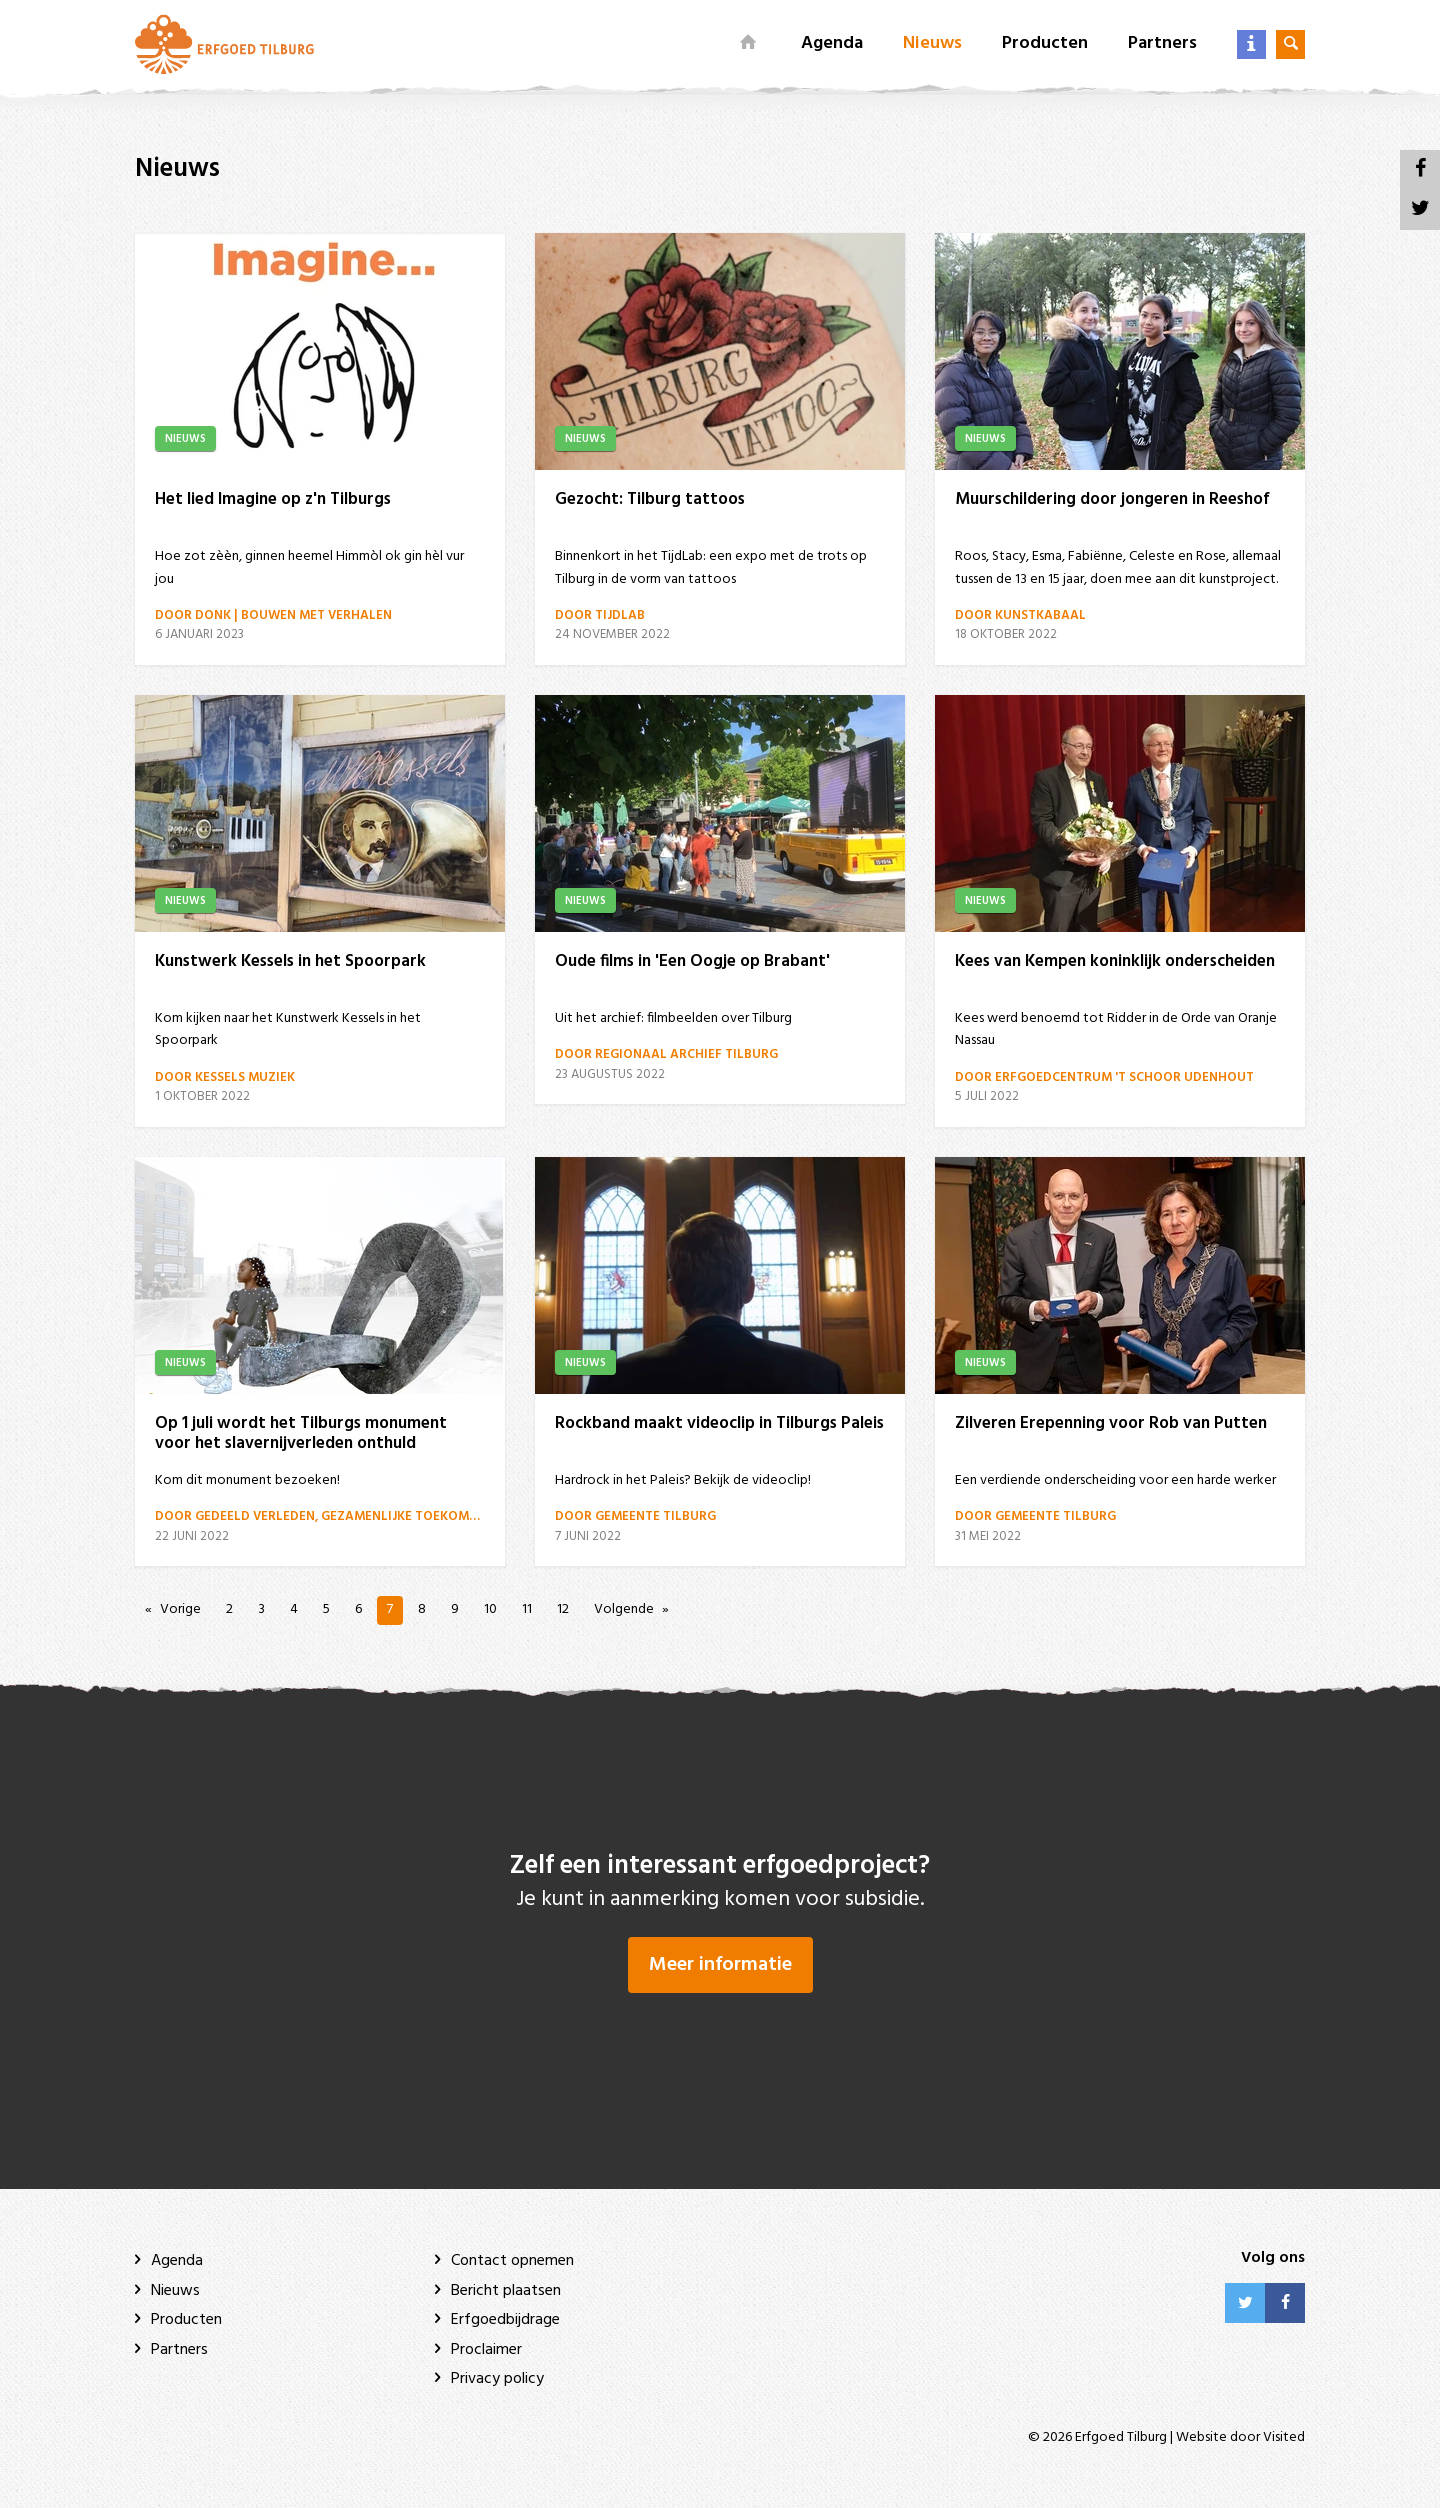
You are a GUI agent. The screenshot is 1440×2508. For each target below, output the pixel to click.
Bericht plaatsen (506, 2291)
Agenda (832, 43)
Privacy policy (497, 2379)
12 (563, 1609)
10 (490, 1609)
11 (527, 1609)
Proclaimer (486, 2350)
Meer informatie (720, 1965)
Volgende (624, 1609)
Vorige (180, 1609)
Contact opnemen (512, 2261)
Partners (1162, 43)
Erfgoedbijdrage (505, 2320)
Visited (1284, 2437)
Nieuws (932, 43)
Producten (1045, 43)
